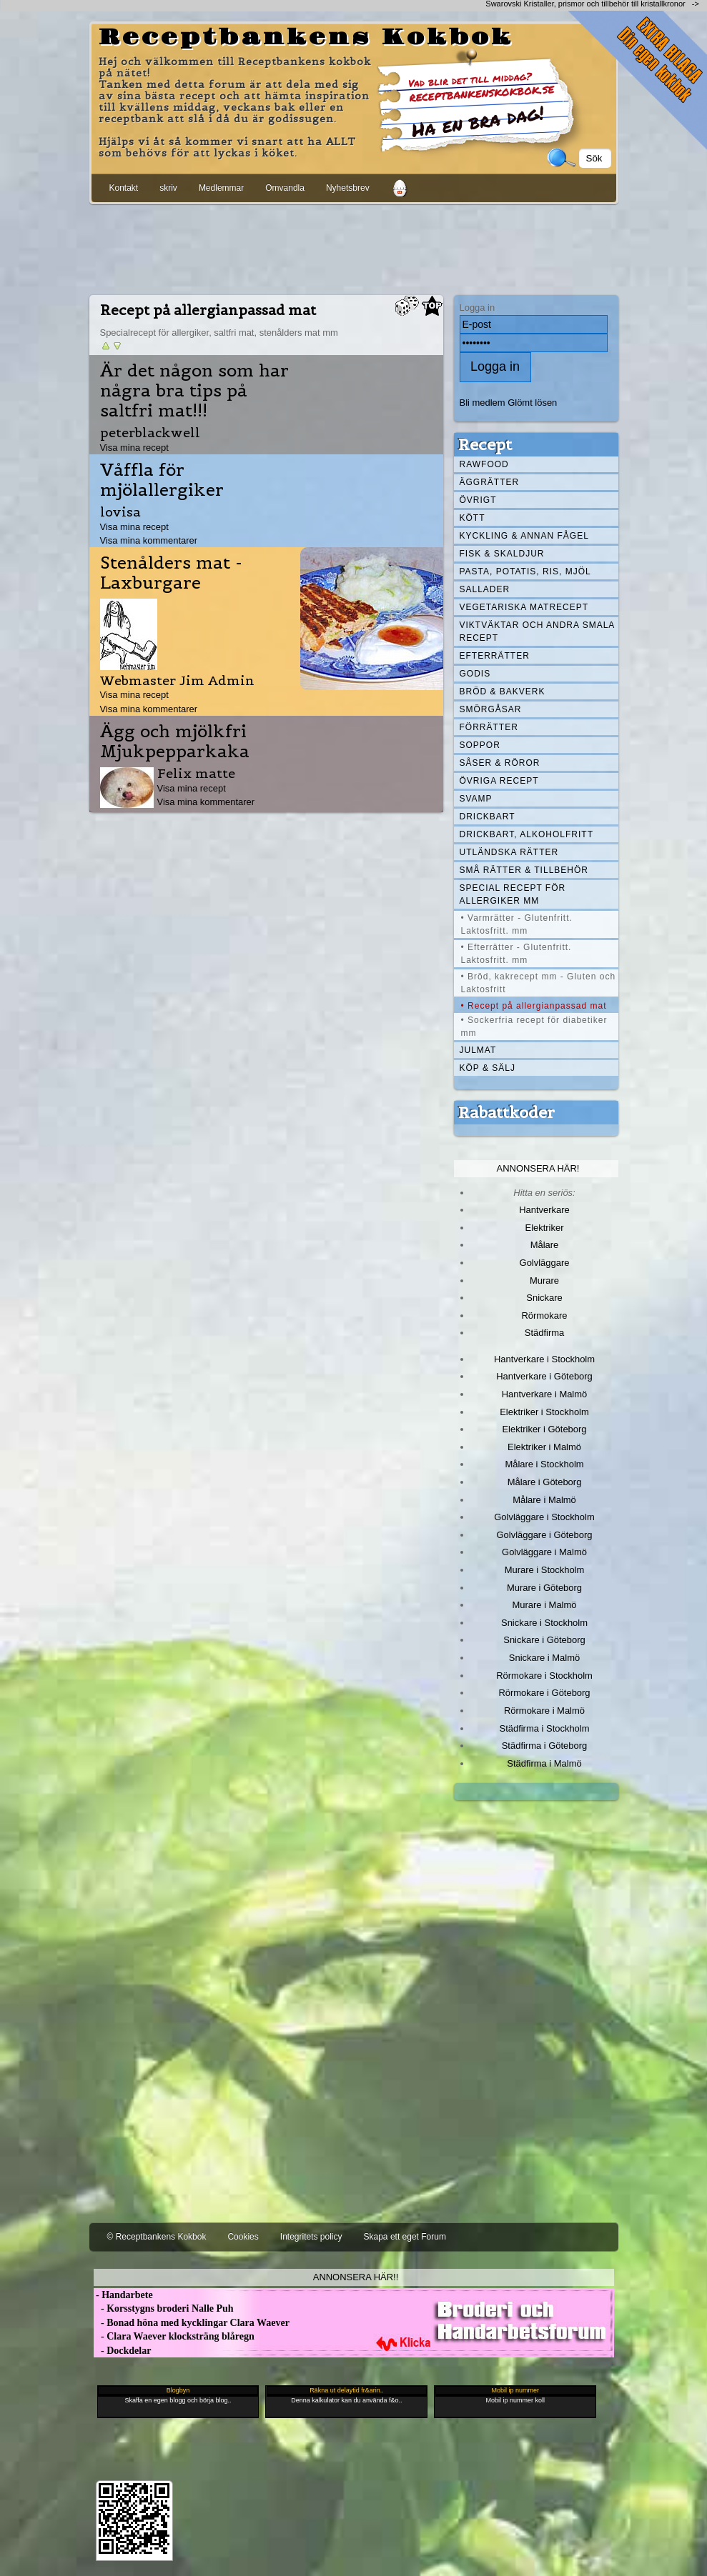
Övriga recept (499, 781)
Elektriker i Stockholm (544, 1412)
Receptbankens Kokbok (306, 37)
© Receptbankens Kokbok (157, 2237)
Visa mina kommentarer (149, 540)
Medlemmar (221, 188)
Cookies (242, 2237)
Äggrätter (490, 482)
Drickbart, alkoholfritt (526, 834)
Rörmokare (544, 1315)
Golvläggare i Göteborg (545, 1534)
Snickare (544, 1297)
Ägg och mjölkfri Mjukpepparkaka (174, 742)
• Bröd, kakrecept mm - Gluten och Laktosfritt (538, 983)
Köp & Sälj (487, 1068)
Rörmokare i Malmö (544, 1710)
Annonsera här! (538, 1168)
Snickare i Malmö (544, 1657)
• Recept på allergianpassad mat (534, 1006)
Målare (544, 1244)
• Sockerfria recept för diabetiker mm (534, 1026)
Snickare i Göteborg (544, 1639)
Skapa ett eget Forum (405, 2237)
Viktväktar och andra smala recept (537, 631)
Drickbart (487, 817)
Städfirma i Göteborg (545, 1745)
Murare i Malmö (545, 1604)
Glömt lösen (532, 402)
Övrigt (478, 500)
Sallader (485, 589)
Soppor (480, 745)
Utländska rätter (509, 852)
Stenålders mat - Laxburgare (171, 573)
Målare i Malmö (544, 1499)
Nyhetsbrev (348, 188)
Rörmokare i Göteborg (544, 1692)
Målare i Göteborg (545, 1482)
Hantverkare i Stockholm (544, 1359)
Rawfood (484, 464)
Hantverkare (544, 1209)
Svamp (476, 799)
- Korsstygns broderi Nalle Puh (164, 2308)
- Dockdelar (123, 2350)
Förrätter (489, 727)
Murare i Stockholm (545, 1569)
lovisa (120, 512)
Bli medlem (482, 402)
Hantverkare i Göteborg (544, 1376)
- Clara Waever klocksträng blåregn (174, 2336)
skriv (168, 188)
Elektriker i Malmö (544, 1447)
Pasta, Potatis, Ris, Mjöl (525, 571)
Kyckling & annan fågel (524, 536)
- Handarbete (123, 2295)
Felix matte (196, 773)
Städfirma (544, 1332)
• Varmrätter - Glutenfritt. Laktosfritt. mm (517, 924)
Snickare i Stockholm (544, 1622)
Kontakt (124, 188)
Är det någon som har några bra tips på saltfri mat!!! (194, 391)
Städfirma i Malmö (544, 1763)
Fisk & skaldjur (502, 554)
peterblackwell (150, 432)
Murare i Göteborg (544, 1587)
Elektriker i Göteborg (544, 1429)
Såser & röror (500, 763)
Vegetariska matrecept (524, 607)
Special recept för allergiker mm (513, 894)
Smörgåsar (491, 709)
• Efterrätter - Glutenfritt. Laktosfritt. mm (516, 953)
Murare (544, 1280)
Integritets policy (311, 2237)
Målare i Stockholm (544, 1464)
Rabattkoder (506, 1112)
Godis (475, 674)
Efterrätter (495, 656)
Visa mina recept (134, 447)
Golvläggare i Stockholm (544, 1517)
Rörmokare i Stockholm (544, 1675)
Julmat (478, 1050)
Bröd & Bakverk (502, 692)
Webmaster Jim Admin (177, 680)
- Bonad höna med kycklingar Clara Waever (192, 2322)
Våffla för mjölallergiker (162, 480)
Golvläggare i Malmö (544, 1552)
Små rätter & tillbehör (524, 870)
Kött (472, 518)
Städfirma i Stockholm (545, 1728)
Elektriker (544, 1227)
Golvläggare (545, 1262)
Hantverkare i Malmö (545, 1394)
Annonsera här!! (355, 2277)
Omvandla (285, 188)
